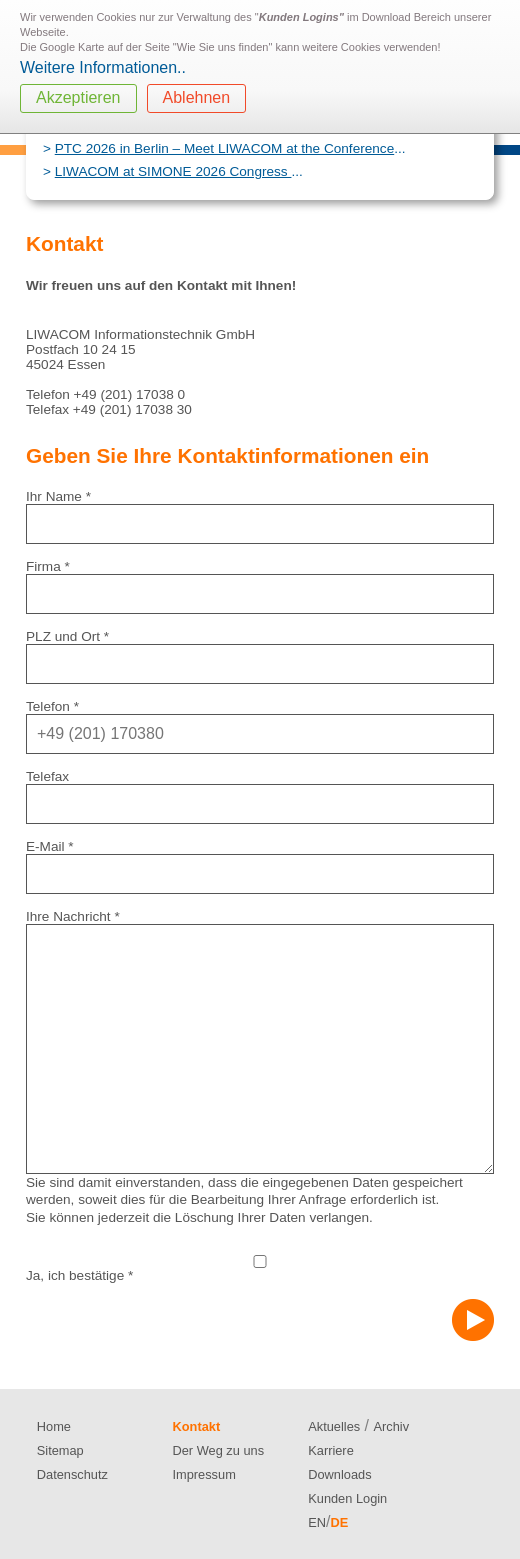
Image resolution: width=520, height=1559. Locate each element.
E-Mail (50, 846)
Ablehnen (197, 97)
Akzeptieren (78, 97)
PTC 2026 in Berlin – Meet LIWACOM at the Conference (225, 148)
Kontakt (197, 1426)
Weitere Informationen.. (103, 67)
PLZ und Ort (67, 636)
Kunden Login (347, 1498)
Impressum (204, 1474)
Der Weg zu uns (219, 1450)
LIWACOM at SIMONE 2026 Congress (173, 171)
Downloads (339, 1474)
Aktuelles (334, 1426)
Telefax (47, 776)
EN (317, 1522)
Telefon (52, 706)
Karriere (331, 1450)
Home (54, 1426)
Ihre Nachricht (73, 916)
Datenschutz (72, 1474)
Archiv (392, 1426)
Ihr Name (58, 496)
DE (339, 1522)
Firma (48, 566)
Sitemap (60, 1450)
